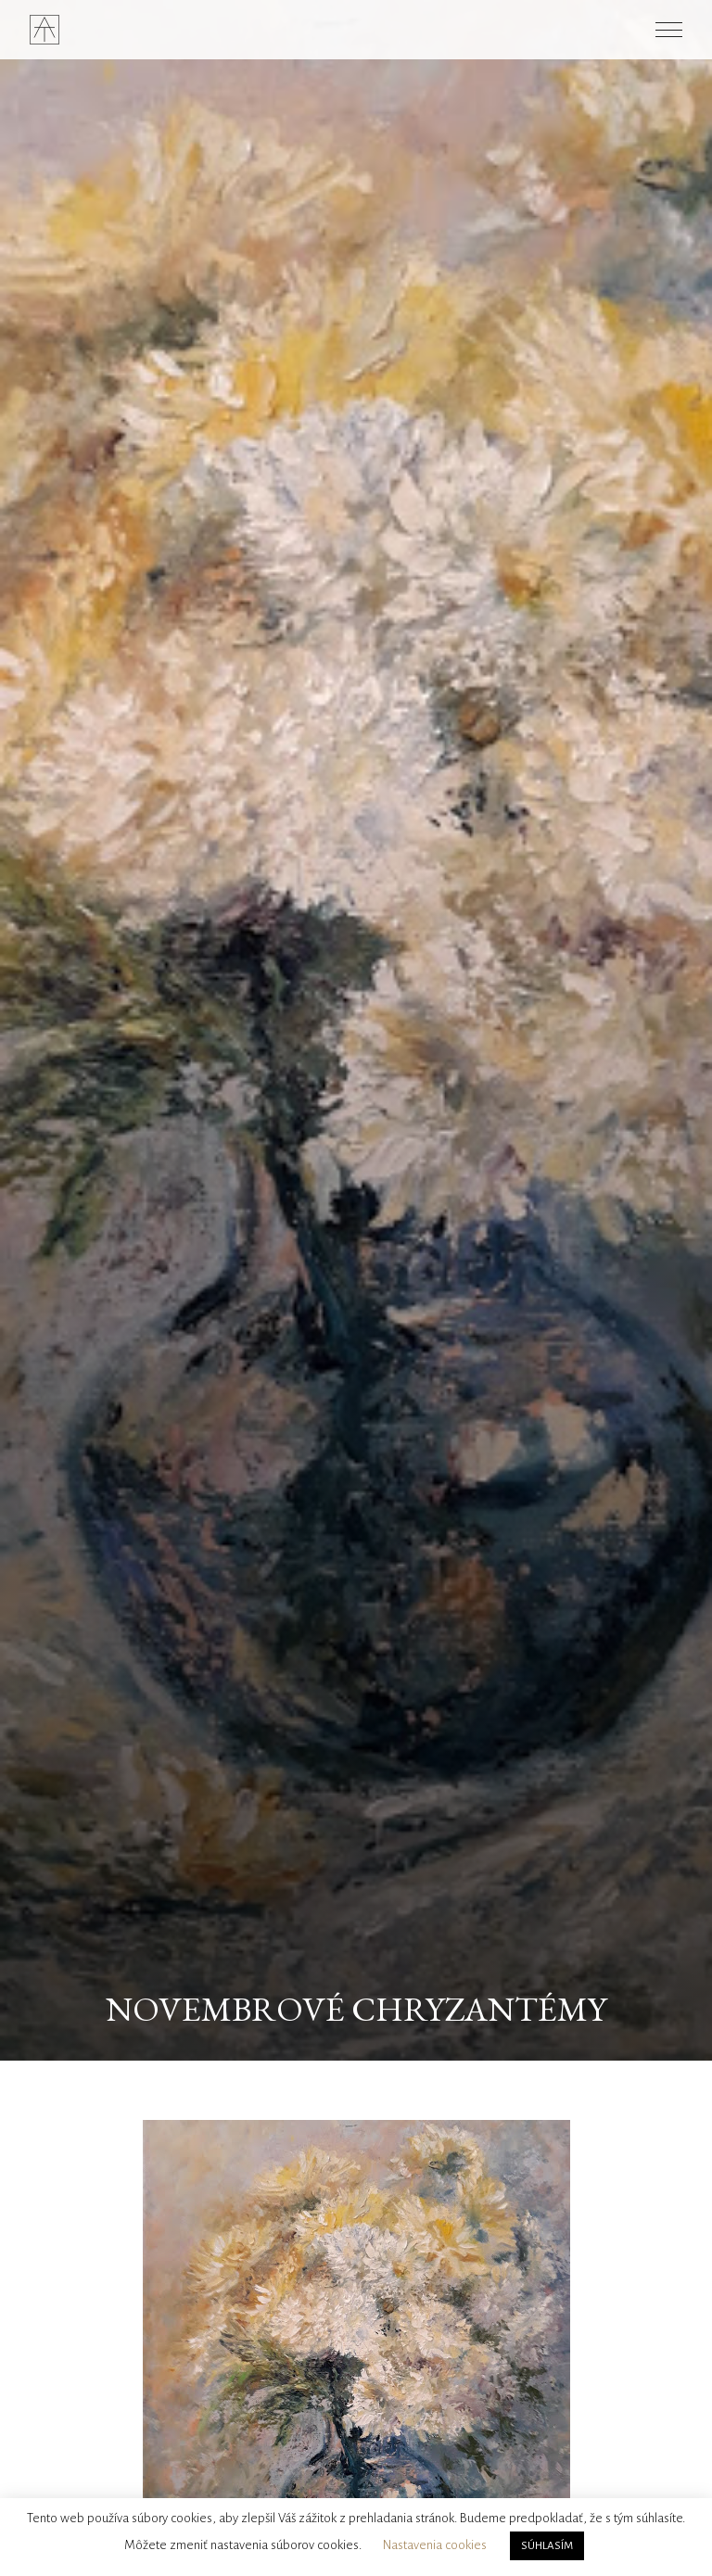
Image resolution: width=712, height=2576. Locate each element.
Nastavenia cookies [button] (435, 2545)
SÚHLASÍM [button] (547, 2546)
